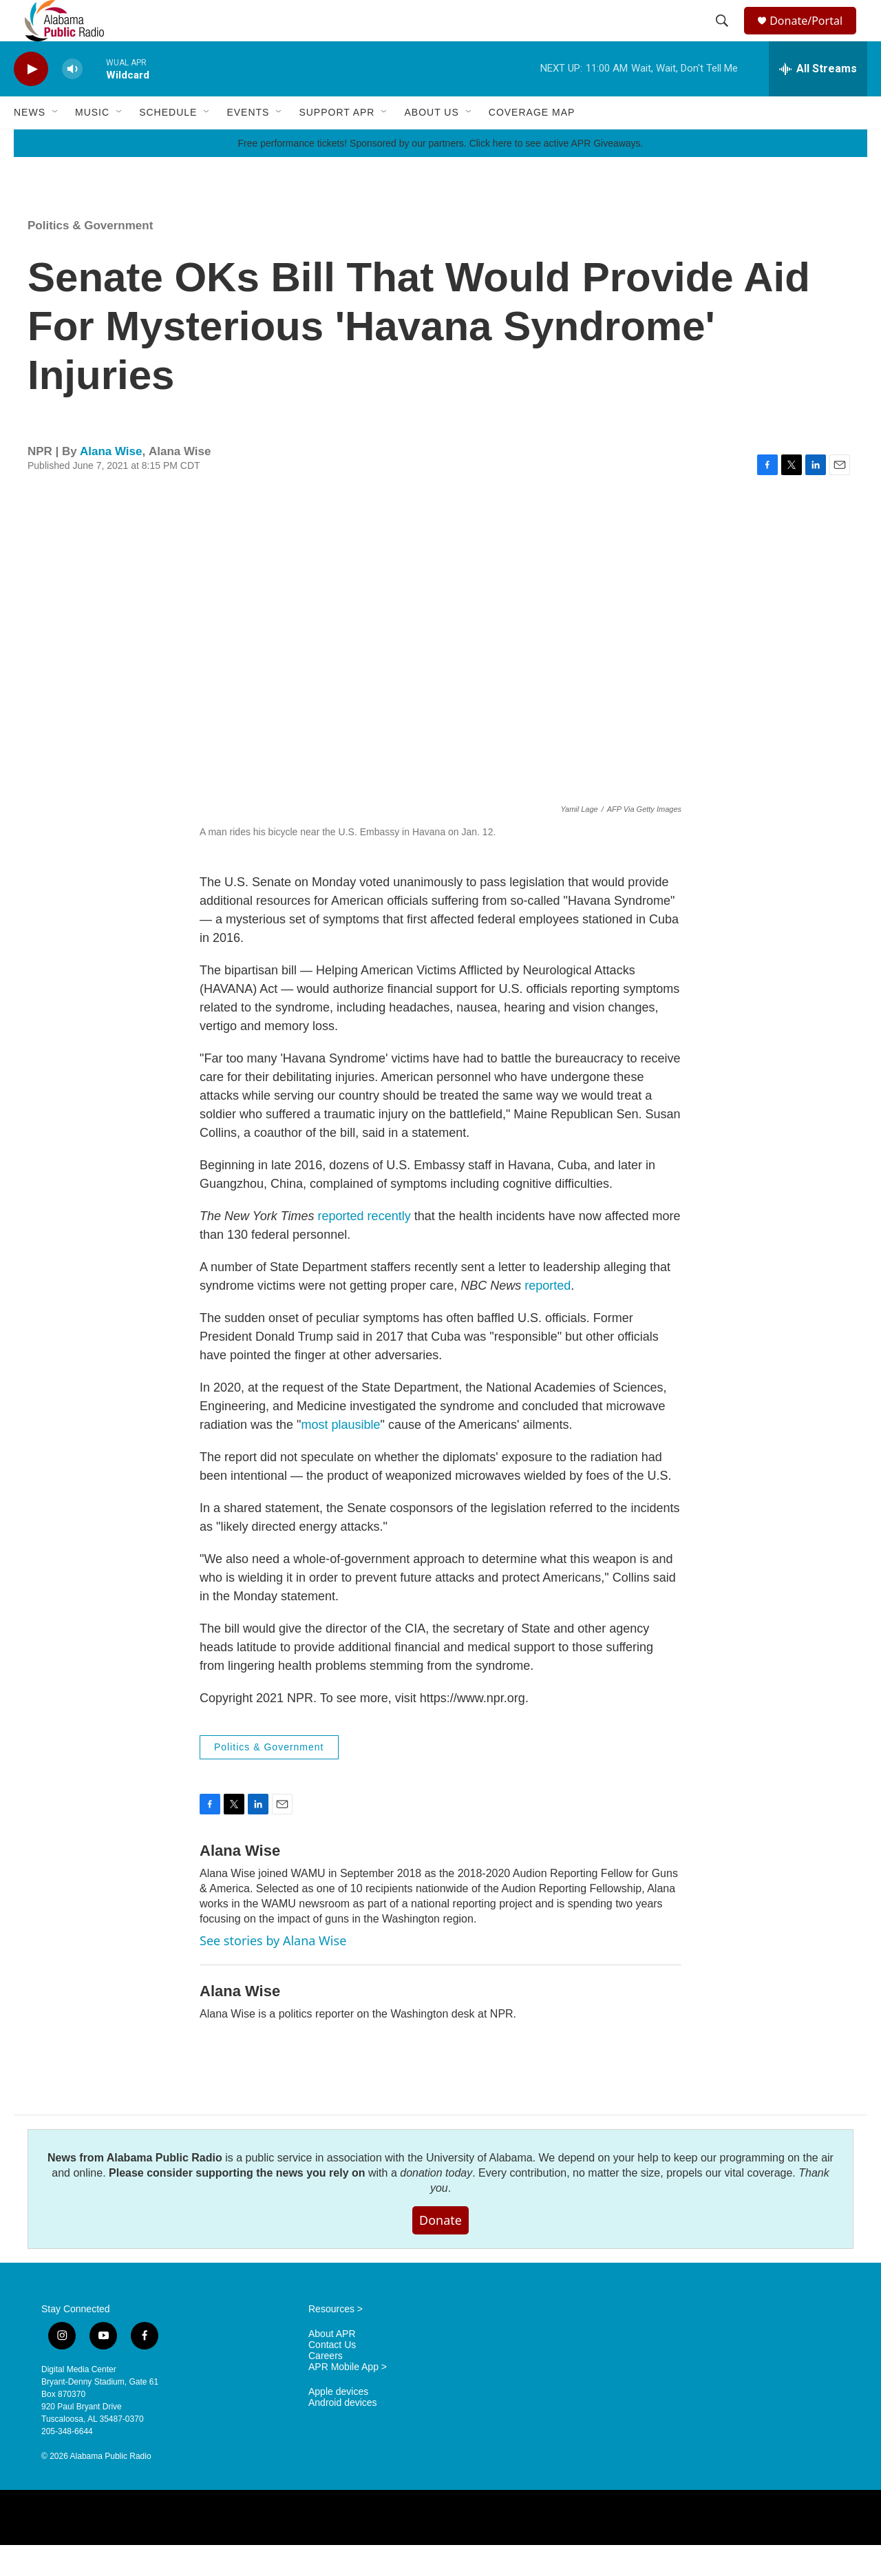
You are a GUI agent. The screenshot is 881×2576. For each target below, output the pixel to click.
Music (92, 143)
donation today (436, 2204)
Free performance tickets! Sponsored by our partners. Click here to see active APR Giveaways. (440, 174)
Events (247, 143)
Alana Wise (111, 482)
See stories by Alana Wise (273, 1971)
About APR (332, 2365)
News (29, 143)
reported (547, 1316)
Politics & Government (90, 256)
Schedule (168, 143)
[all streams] (818, 99)
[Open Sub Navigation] (55, 143)
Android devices (342, 2434)
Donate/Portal (812, 36)
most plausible (340, 1456)
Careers (325, 2387)
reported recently (364, 1247)
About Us (431, 143)
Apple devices (338, 2423)
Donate (440, 2251)
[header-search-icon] (724, 36)
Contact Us (332, 2376)
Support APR (336, 143)
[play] (31, 100)
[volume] (72, 100)
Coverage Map (532, 143)
